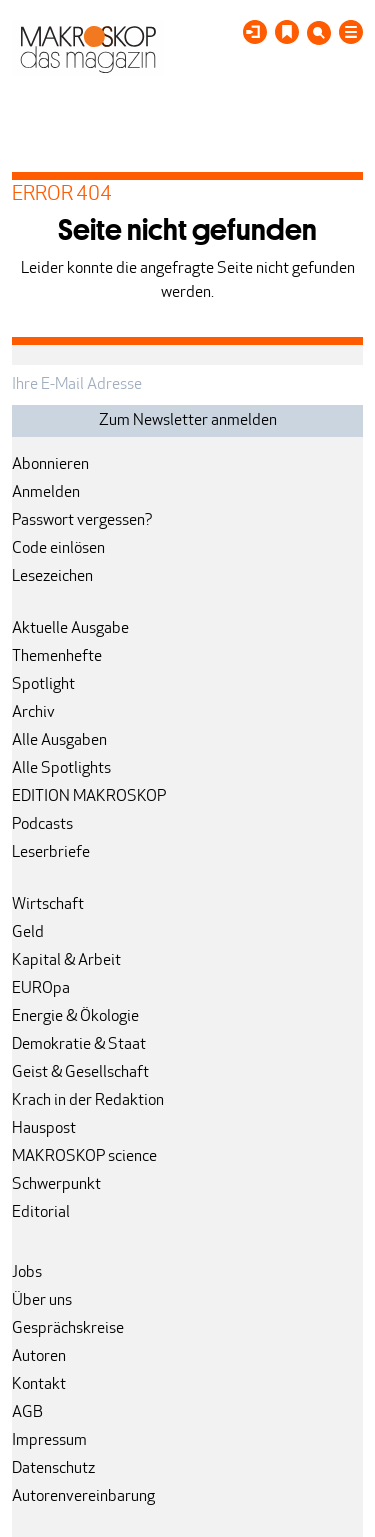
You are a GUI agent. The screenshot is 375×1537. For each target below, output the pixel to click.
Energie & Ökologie (75, 1017)
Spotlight (43, 685)
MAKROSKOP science (84, 1157)
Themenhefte (57, 657)
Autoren (39, 1357)
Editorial (41, 1213)
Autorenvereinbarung (83, 1497)
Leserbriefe (51, 853)
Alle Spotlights (61, 769)
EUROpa (41, 989)
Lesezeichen (52, 577)
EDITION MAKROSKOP (89, 797)
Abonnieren (50, 465)
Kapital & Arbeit (66, 961)
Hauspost (44, 1129)
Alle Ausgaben (59, 741)
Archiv (33, 713)
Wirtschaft (48, 905)
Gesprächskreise (68, 1329)
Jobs (27, 1273)
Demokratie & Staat (79, 1045)
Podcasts (42, 825)
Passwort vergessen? (82, 521)
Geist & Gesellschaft (80, 1073)
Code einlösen (58, 549)
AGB (27, 1413)
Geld (28, 933)
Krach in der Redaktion (88, 1101)
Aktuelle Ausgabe (70, 629)
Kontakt (39, 1385)
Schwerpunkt (56, 1185)
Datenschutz (53, 1469)
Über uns (42, 1301)
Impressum (49, 1441)
